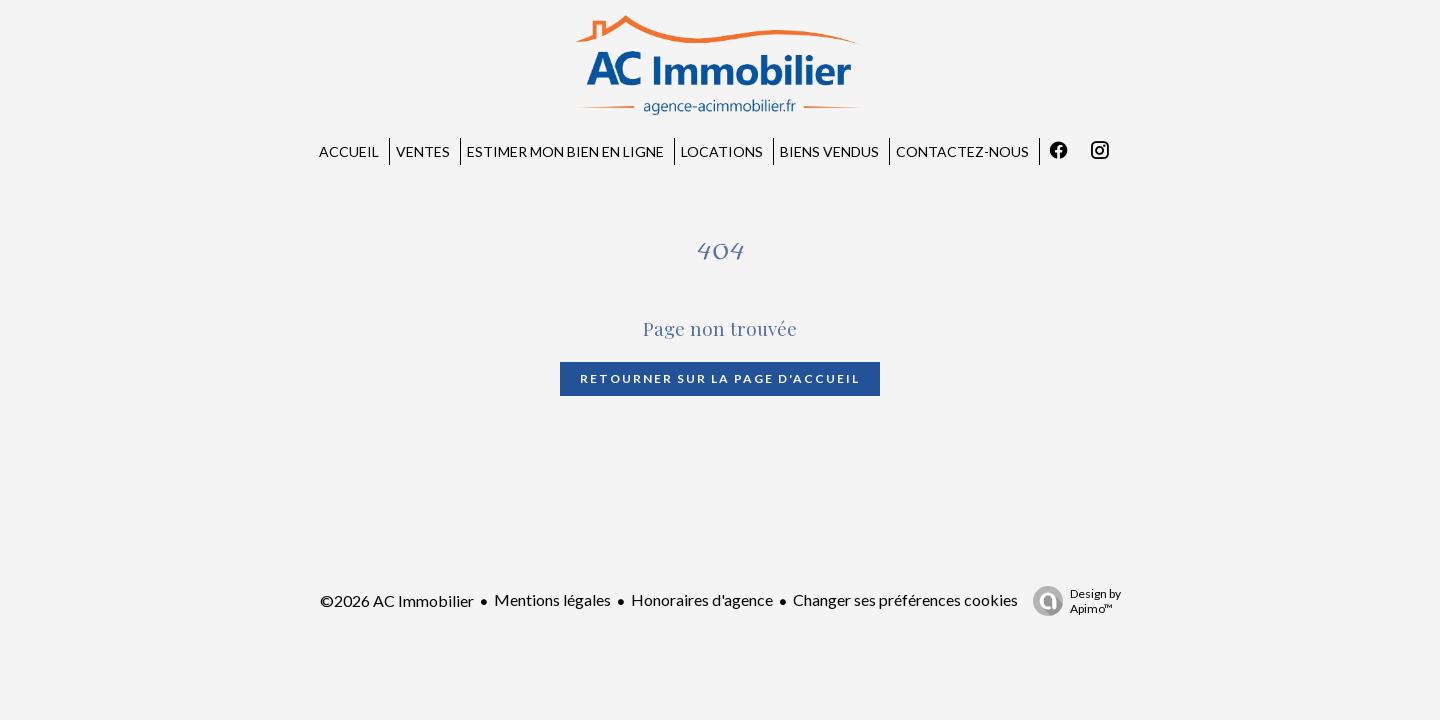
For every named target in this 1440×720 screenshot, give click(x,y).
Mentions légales (552, 599)
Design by (1072, 601)
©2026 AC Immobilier (397, 600)
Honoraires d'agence (702, 599)
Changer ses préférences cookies (905, 599)
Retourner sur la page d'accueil (720, 378)
